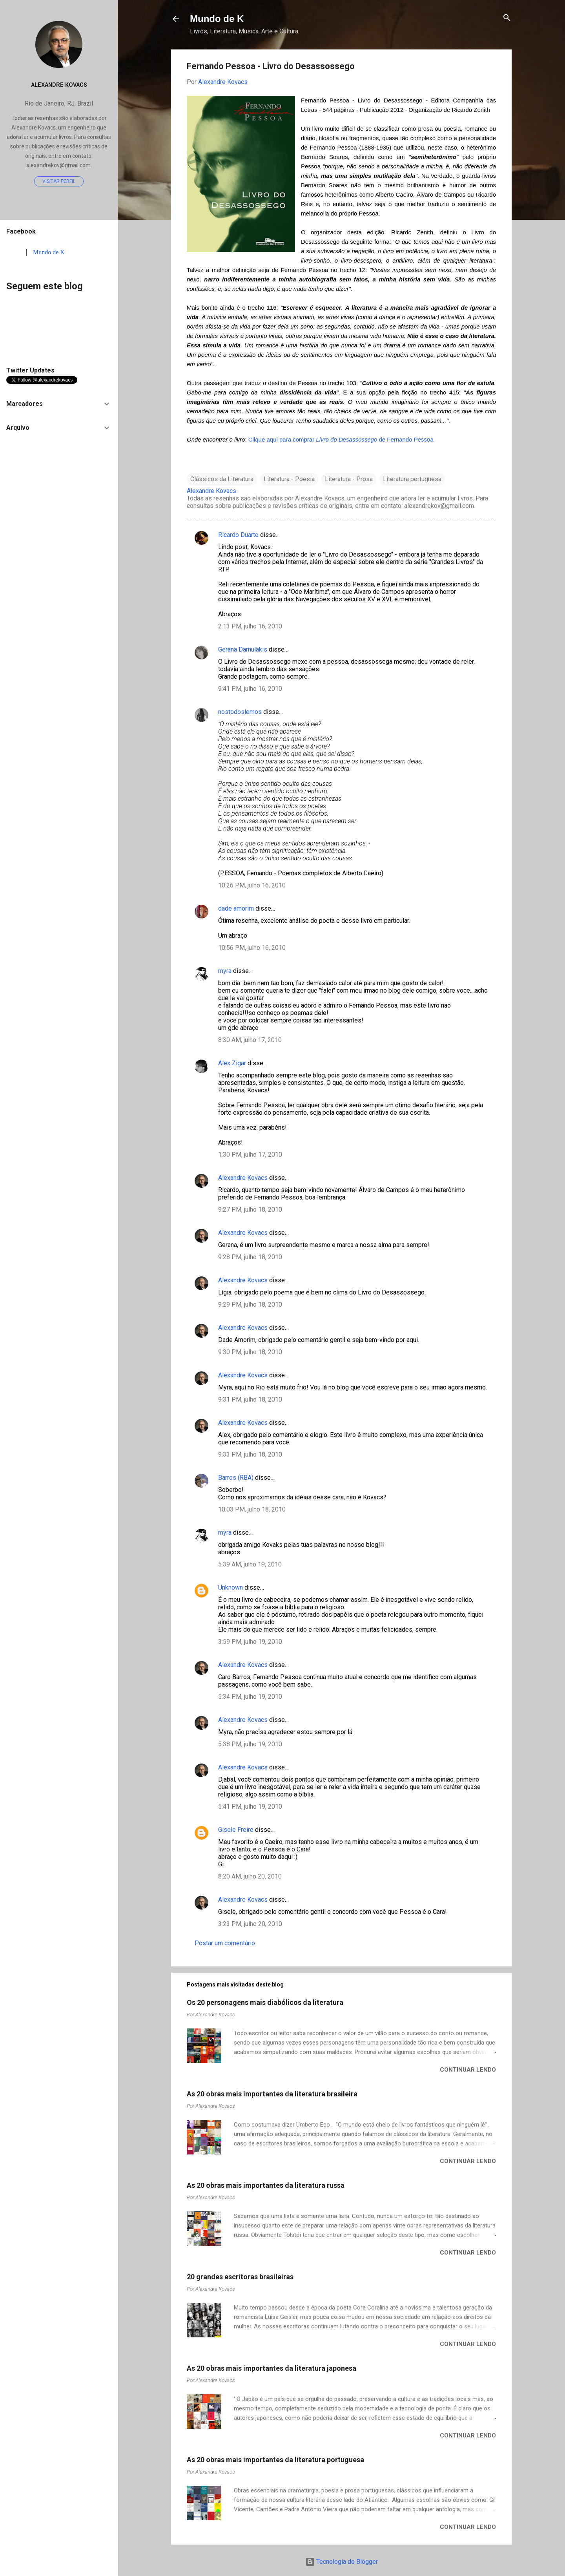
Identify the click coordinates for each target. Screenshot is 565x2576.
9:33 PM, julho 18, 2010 (250, 1454)
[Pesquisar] (507, 18)
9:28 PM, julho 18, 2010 (250, 1257)
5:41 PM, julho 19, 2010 (250, 1806)
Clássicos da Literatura (221, 479)
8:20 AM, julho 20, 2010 (250, 1876)
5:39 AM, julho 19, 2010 (250, 1564)
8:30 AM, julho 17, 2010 (250, 1040)
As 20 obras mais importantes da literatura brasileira (272, 2094)
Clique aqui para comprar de (317, 439)
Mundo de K (217, 18)
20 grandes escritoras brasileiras (240, 2277)
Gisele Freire (235, 1829)
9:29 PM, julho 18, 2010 (250, 1304)
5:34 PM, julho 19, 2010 (250, 1696)
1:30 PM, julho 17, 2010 (250, 1154)
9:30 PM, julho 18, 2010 (250, 1352)
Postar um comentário (225, 1943)
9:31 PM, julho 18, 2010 (250, 1399)
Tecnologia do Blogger (341, 2561)
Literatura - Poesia (289, 479)
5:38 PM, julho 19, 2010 (250, 1744)
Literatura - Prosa (349, 479)
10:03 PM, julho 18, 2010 (252, 1509)
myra (224, 971)
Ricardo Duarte (238, 535)
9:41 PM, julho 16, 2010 (250, 688)
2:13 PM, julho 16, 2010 (250, 626)
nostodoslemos (240, 712)
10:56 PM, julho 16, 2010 (252, 947)
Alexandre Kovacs (243, 1177)
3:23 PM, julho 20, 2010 (250, 1924)
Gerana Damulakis (242, 649)
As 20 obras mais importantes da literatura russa (265, 2185)
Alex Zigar (232, 1063)
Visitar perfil (58, 181)
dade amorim (236, 908)
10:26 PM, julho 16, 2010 (252, 885)
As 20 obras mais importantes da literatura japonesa (271, 2368)
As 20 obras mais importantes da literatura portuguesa (275, 2460)
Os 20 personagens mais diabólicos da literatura (265, 2002)
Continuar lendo (468, 2069)
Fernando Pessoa (410, 439)
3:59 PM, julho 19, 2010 (250, 1641)
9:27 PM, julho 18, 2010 (250, 1209)
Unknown (230, 1587)
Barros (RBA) (235, 1477)
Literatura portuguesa (412, 479)
